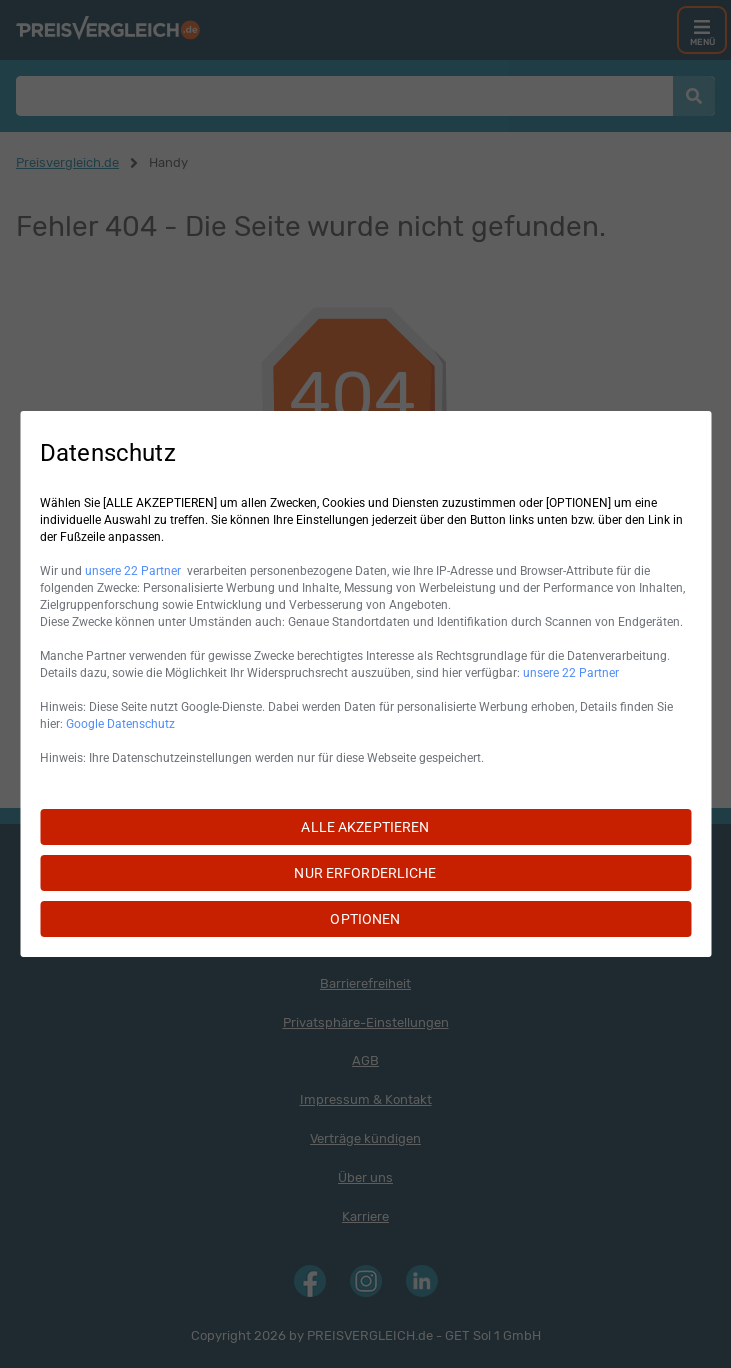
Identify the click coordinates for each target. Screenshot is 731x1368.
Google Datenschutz (120, 724)
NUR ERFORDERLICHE (365, 873)
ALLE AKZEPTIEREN (365, 827)
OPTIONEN (365, 919)
